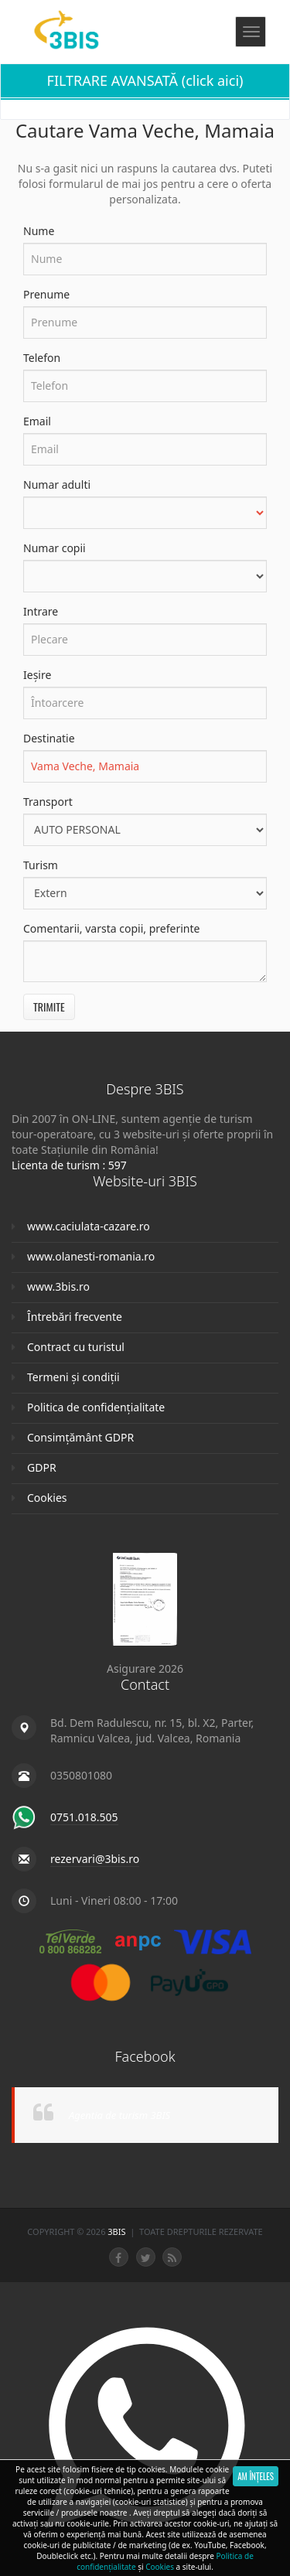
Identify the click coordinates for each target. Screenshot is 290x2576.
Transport (48, 801)
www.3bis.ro (58, 1286)
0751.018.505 (84, 1817)
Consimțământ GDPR (80, 1437)
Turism (40, 865)
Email (37, 421)
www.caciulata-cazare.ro (88, 1226)
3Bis (117, 2231)
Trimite (49, 1006)
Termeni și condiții (73, 1377)
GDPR (41, 1467)
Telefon (41, 357)
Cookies (47, 1497)
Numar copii (54, 548)
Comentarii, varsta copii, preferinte (111, 928)
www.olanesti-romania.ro (91, 1256)
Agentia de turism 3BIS (119, 2115)
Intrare (40, 611)
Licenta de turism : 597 (69, 1165)
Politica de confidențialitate (96, 1407)
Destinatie (49, 738)
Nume (38, 230)
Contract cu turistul (76, 1346)
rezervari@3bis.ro (94, 1858)
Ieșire (37, 674)
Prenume (46, 294)
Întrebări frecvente (74, 1316)
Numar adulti (56, 484)
